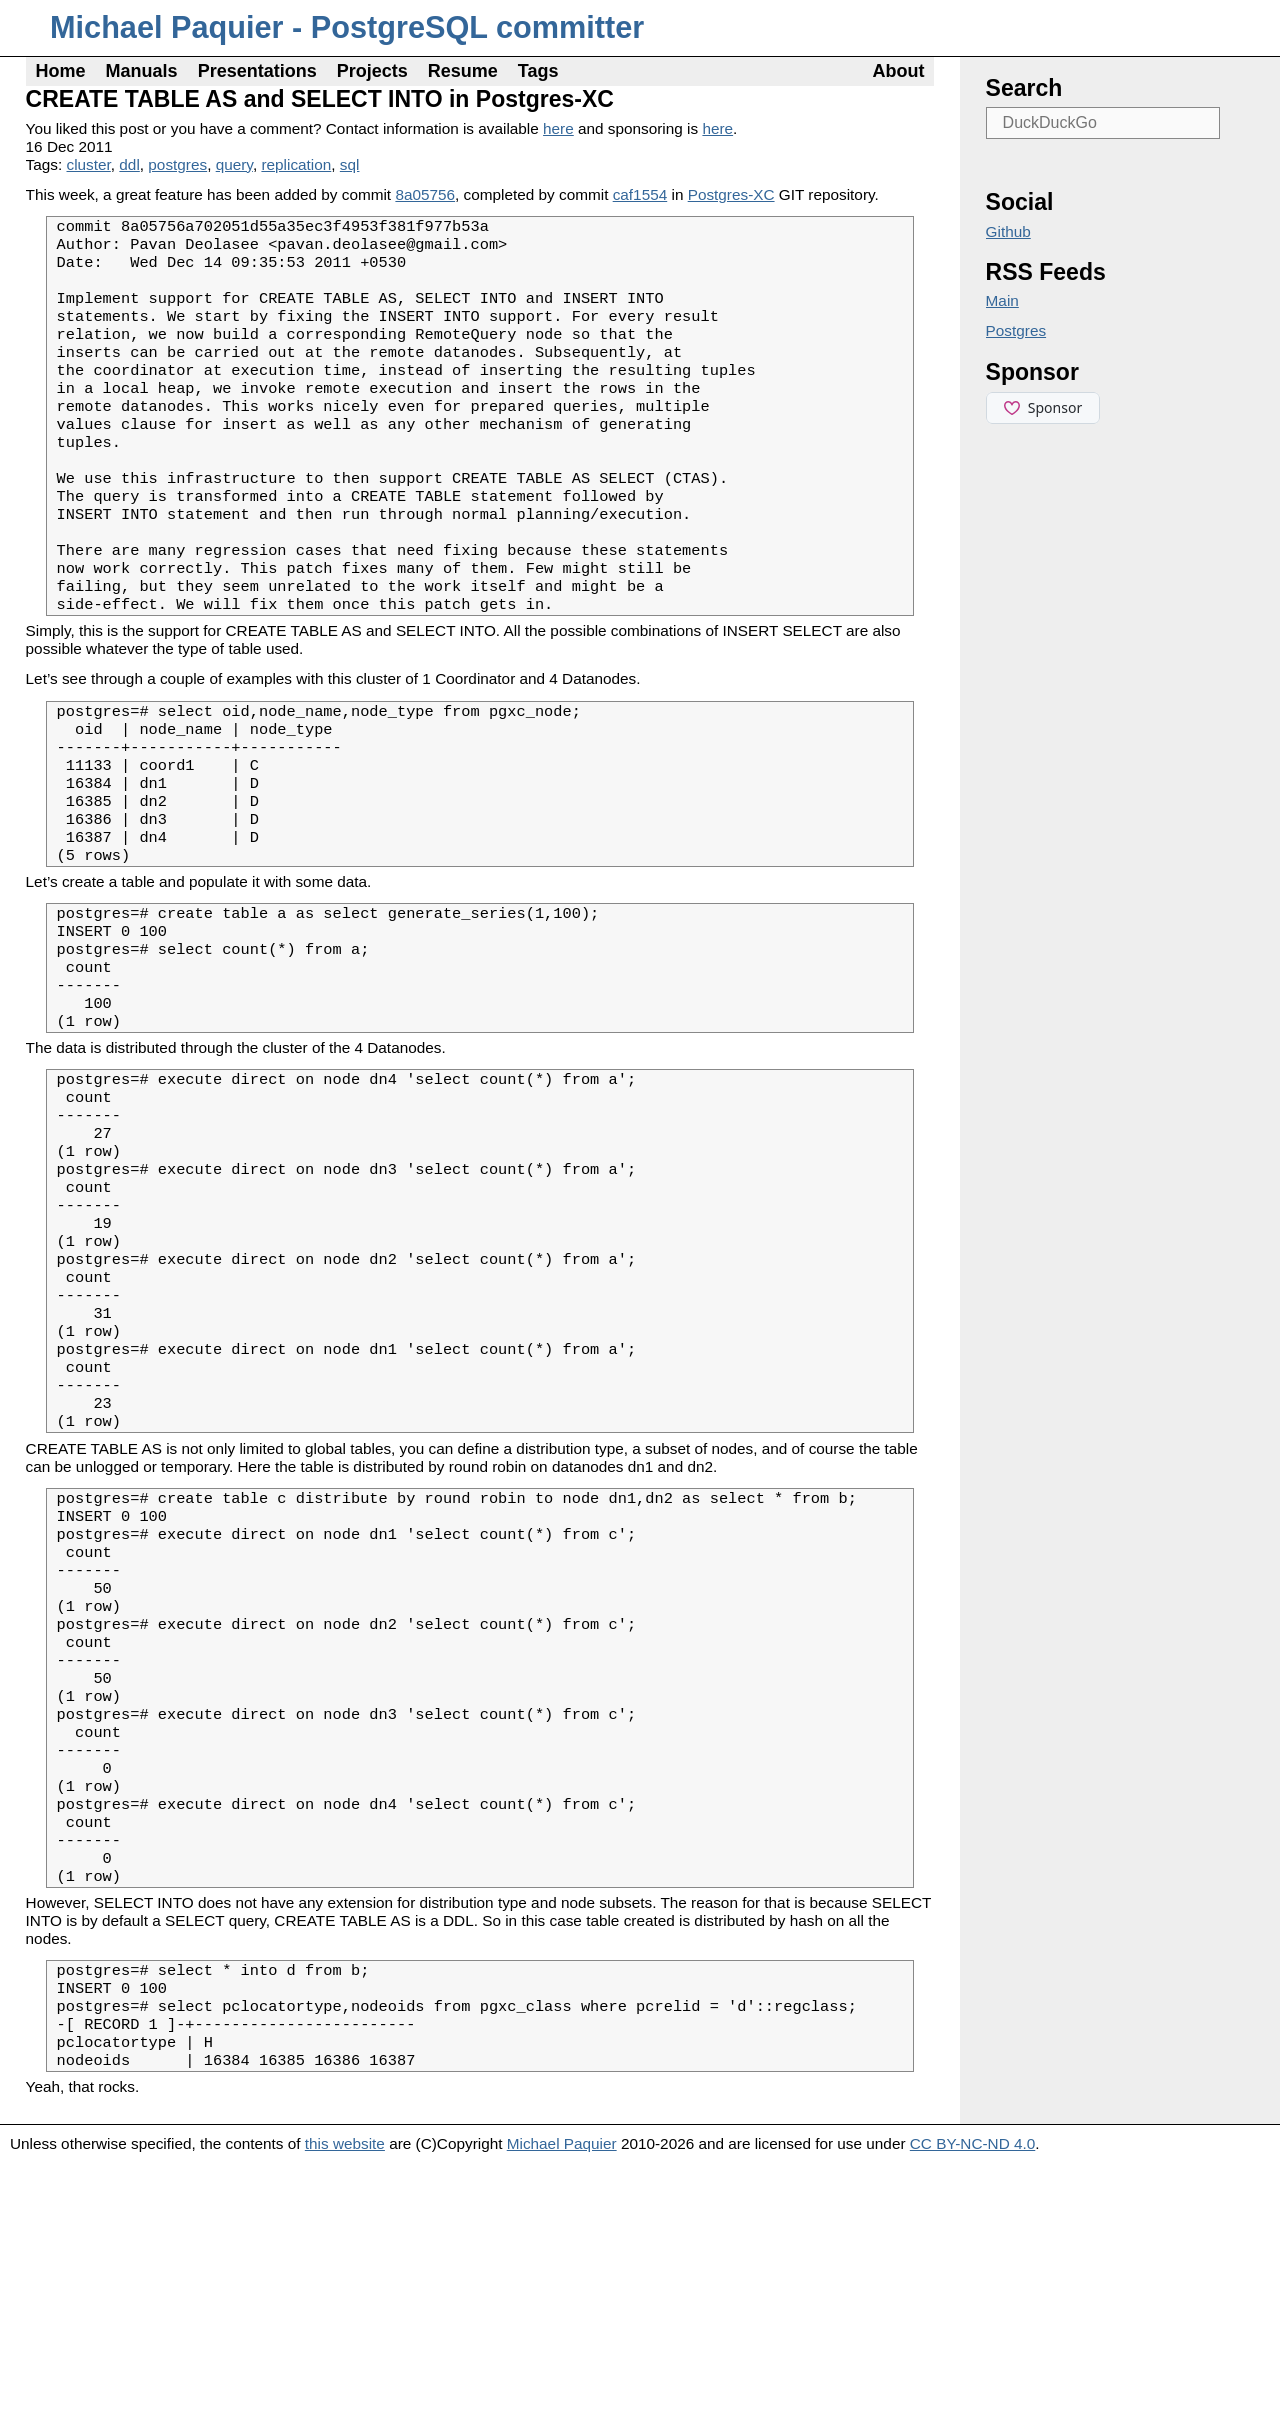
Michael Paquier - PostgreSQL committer (347, 27)
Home (61, 71)
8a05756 (425, 194)
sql (350, 164)
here (558, 128)
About (898, 71)
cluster (89, 164)
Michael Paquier (562, 2401)
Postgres (1016, 330)
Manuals (142, 71)
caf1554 (640, 194)
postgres (177, 164)
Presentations (257, 71)
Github (1008, 231)
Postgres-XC (731, 194)
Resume (463, 71)
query (234, 164)
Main (1002, 300)
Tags (538, 71)
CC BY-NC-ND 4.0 (973, 2401)
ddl (129, 164)
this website (345, 2401)
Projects (372, 71)
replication (296, 164)
